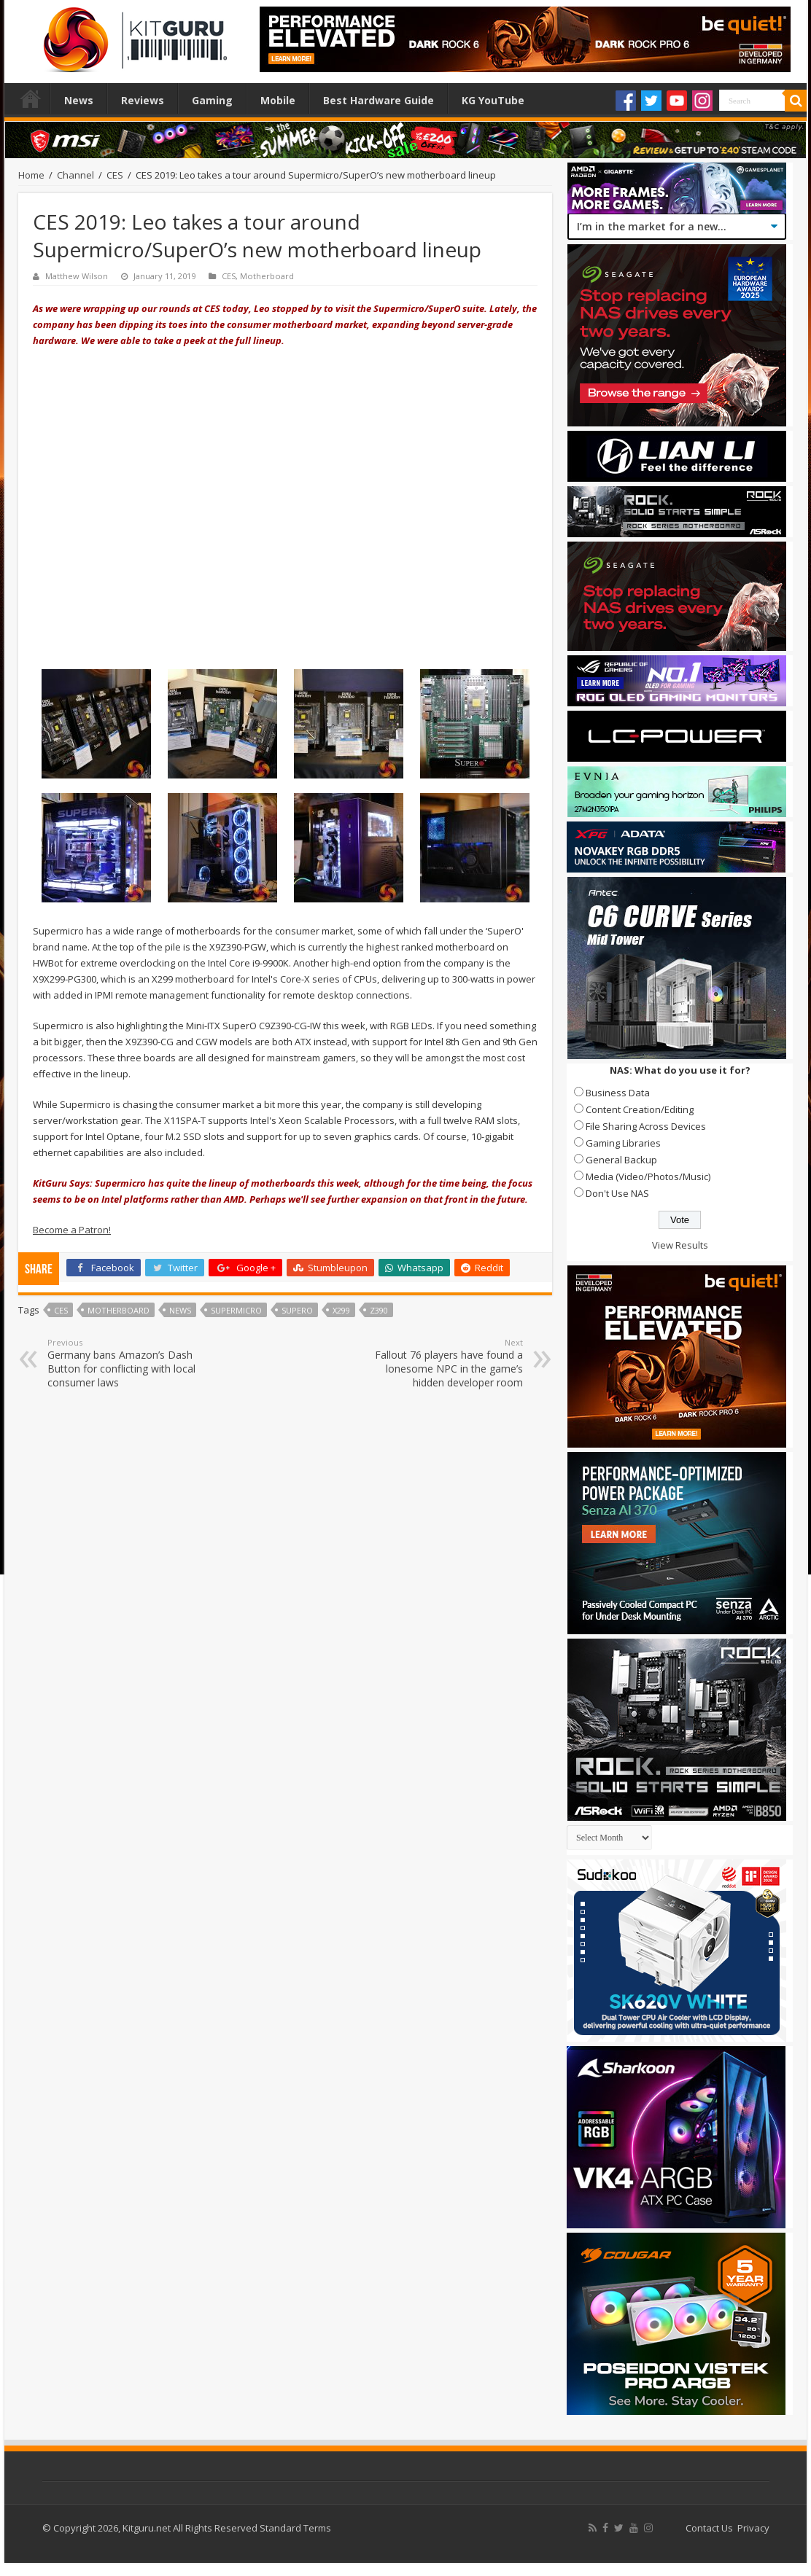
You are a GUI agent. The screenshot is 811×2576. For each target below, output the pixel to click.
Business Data (618, 1092)
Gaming (212, 100)
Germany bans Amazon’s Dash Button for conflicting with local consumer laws (122, 1363)
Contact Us (709, 2527)
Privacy (753, 2527)
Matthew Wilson (76, 275)
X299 (341, 1310)
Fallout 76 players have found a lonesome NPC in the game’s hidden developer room (448, 1363)
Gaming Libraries (623, 1143)
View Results (680, 1245)
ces (61, 1310)
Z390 (379, 1310)
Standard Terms (295, 2527)
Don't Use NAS (617, 1193)
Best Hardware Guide (378, 100)
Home (31, 98)
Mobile (277, 100)
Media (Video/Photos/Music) (648, 1176)
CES (114, 175)
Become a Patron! (72, 1229)
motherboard (119, 1310)
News (78, 100)
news (180, 1310)
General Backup (621, 1159)
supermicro (236, 1310)
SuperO (297, 1310)
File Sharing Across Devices (646, 1126)
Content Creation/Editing (640, 1109)
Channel (75, 175)
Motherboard (267, 275)
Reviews (142, 100)
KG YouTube (493, 100)
